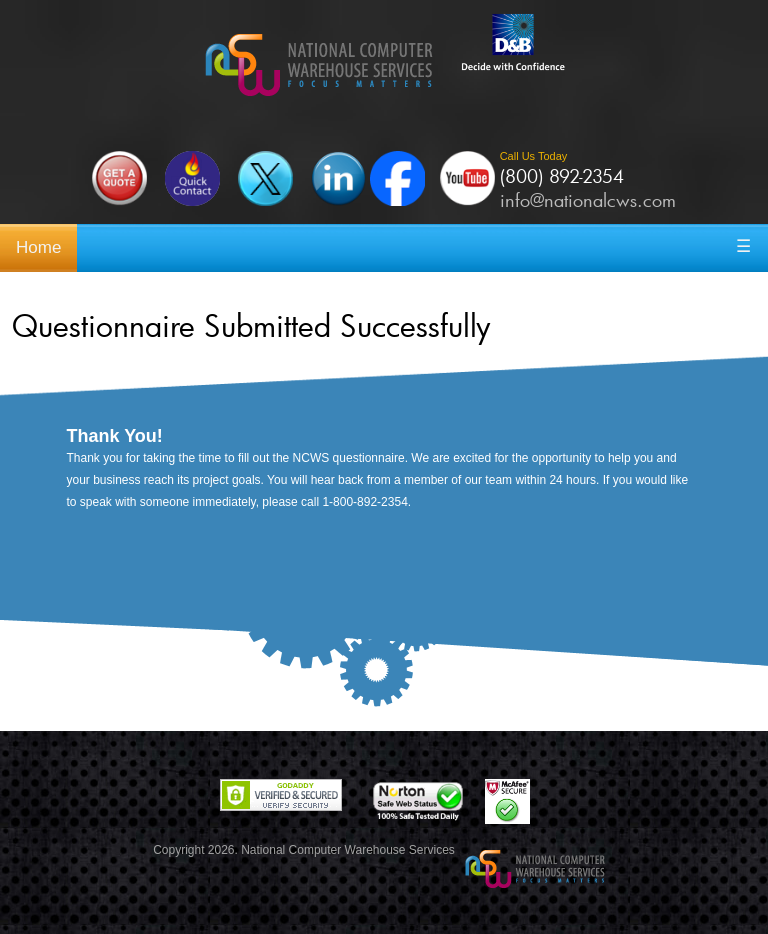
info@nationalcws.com (588, 200)
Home (38, 247)
